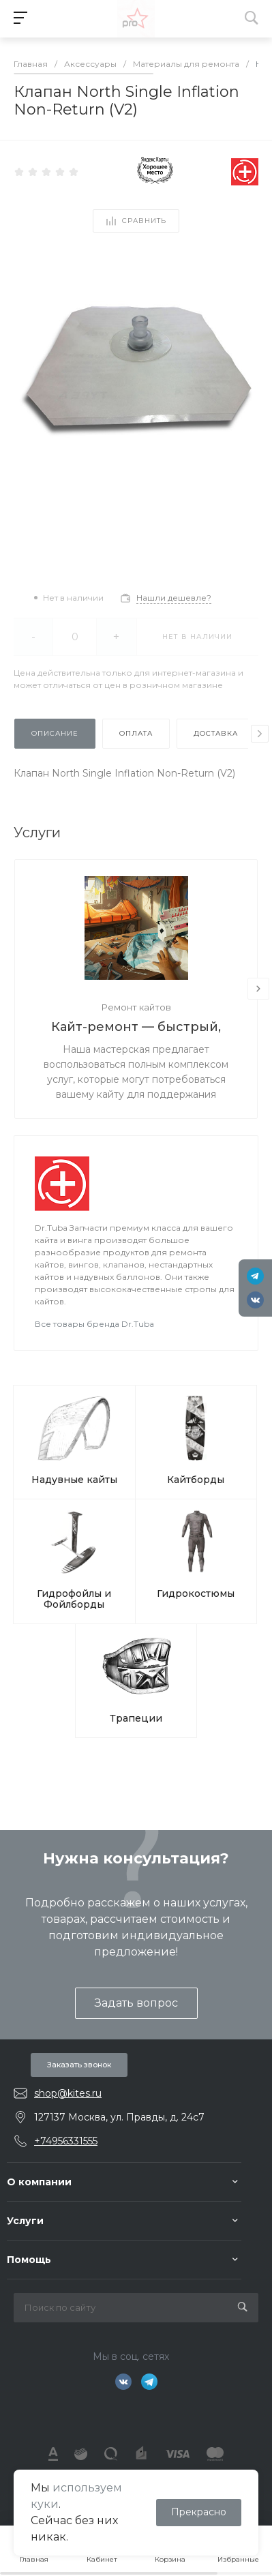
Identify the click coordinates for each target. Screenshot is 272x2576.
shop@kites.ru (68, 2093)
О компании (39, 2182)
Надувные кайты (74, 1479)
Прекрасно (198, 2512)
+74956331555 (65, 2141)
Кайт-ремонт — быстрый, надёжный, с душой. (136, 1027)
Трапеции (136, 1718)
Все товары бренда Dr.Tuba (94, 1324)
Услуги (25, 2221)
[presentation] (260, 734)
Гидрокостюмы (196, 1593)
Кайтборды (195, 1479)
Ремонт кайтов (136, 1007)
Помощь (29, 2259)
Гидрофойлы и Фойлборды (74, 1599)
